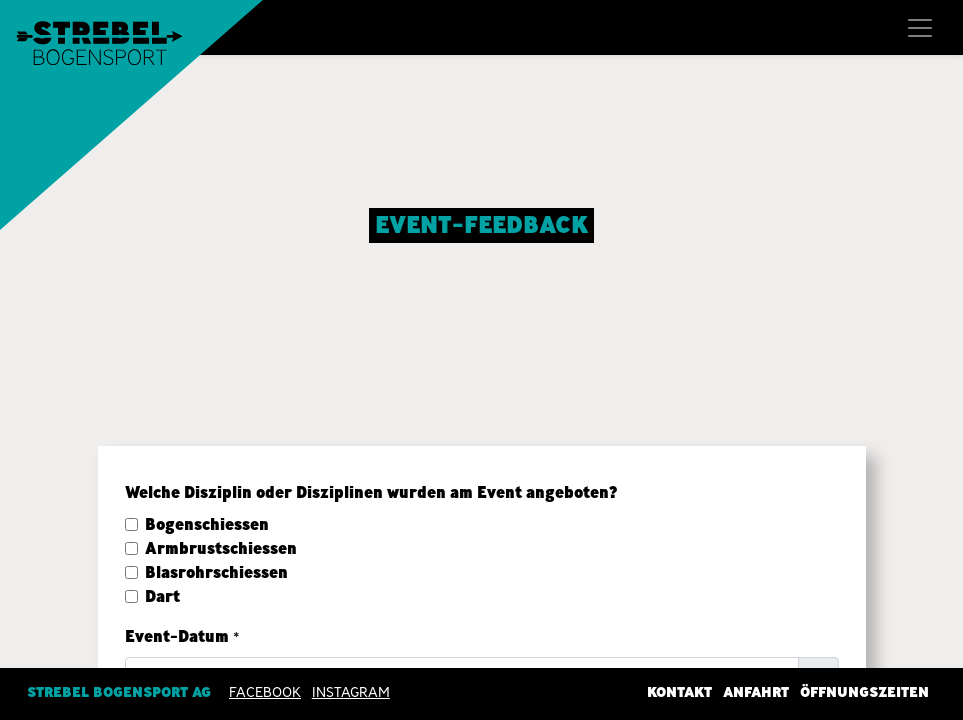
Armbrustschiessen (221, 548)
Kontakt (679, 691)
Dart (162, 596)
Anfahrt (756, 691)
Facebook (265, 691)
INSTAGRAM (351, 691)
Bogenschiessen (207, 524)
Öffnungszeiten (864, 691)
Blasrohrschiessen (216, 572)
